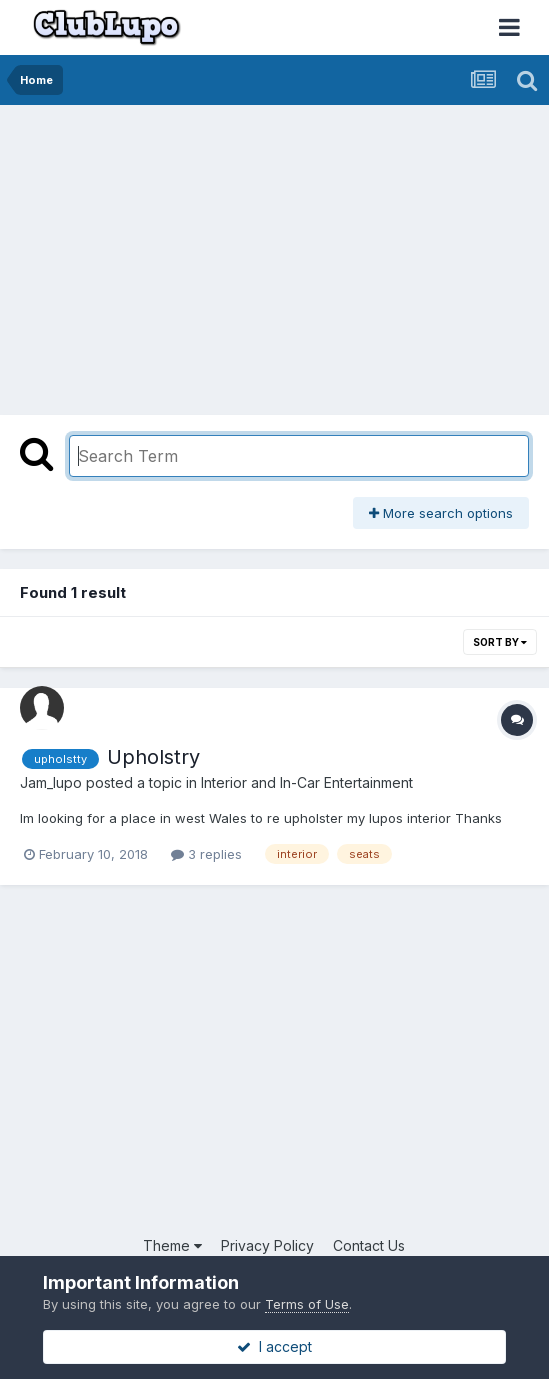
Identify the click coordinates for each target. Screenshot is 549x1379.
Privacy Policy (267, 1245)
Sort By (500, 642)
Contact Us (369, 1245)
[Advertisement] (244, 255)
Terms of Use (307, 1304)
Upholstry (153, 757)
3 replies (206, 854)
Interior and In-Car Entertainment (307, 782)
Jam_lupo (51, 782)
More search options (441, 513)
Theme (172, 1245)
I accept (274, 1346)
